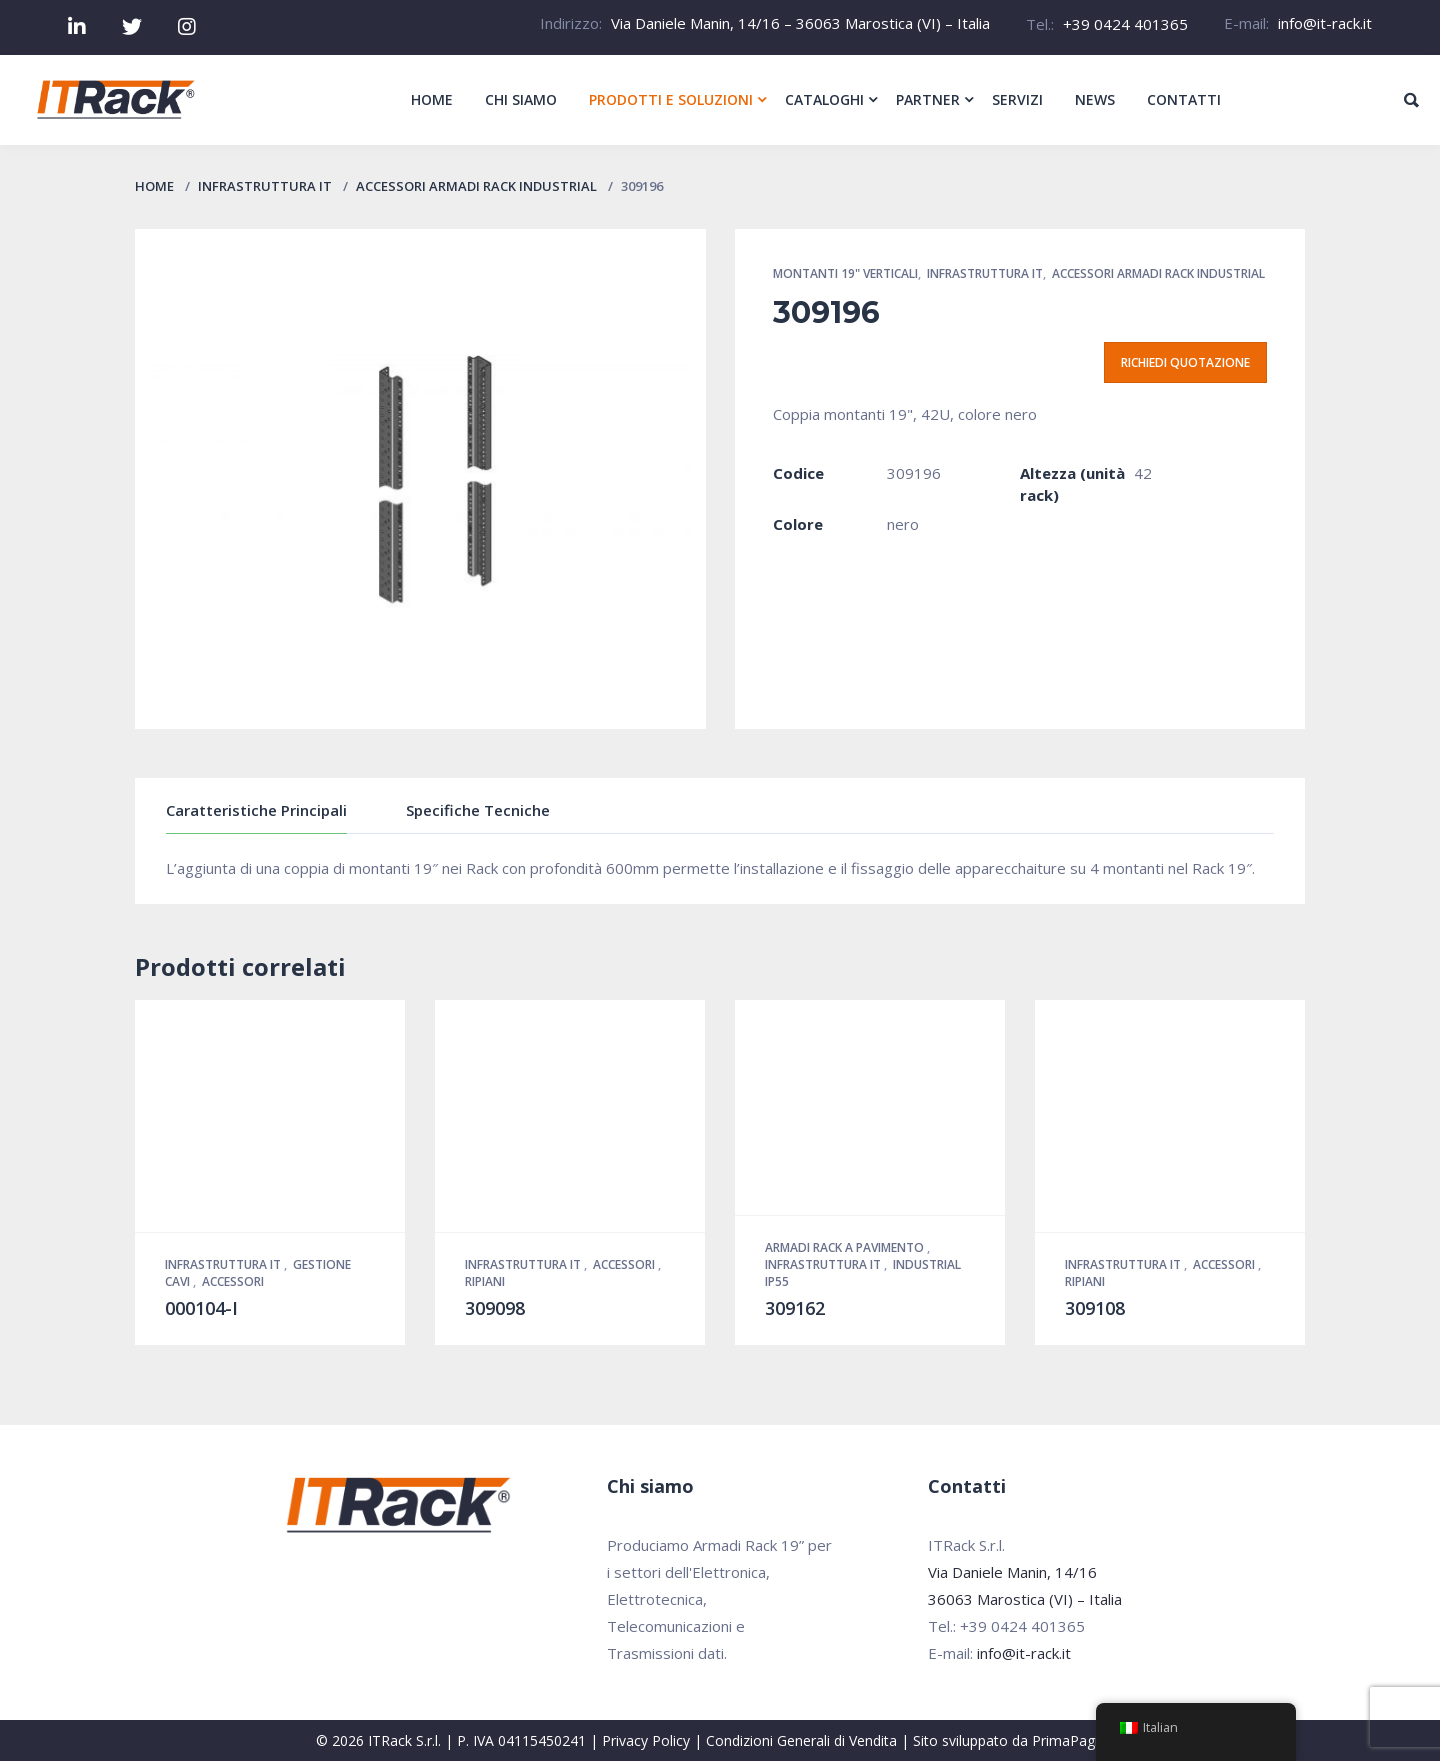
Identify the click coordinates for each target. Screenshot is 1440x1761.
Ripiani (485, 1281)
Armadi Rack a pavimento (846, 1247)
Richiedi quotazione (1185, 362)
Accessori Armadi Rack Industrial (476, 186)
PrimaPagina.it (1078, 1740)
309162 (795, 1308)
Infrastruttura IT (265, 186)
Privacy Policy (646, 1740)
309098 (495, 1308)
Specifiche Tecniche (478, 810)
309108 (1095, 1308)
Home (154, 186)
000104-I (201, 1308)
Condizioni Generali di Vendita (801, 1740)
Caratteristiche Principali (256, 810)
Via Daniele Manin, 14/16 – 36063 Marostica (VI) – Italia (800, 23)
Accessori (233, 1281)
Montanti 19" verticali (845, 273)
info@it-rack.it (1325, 23)
